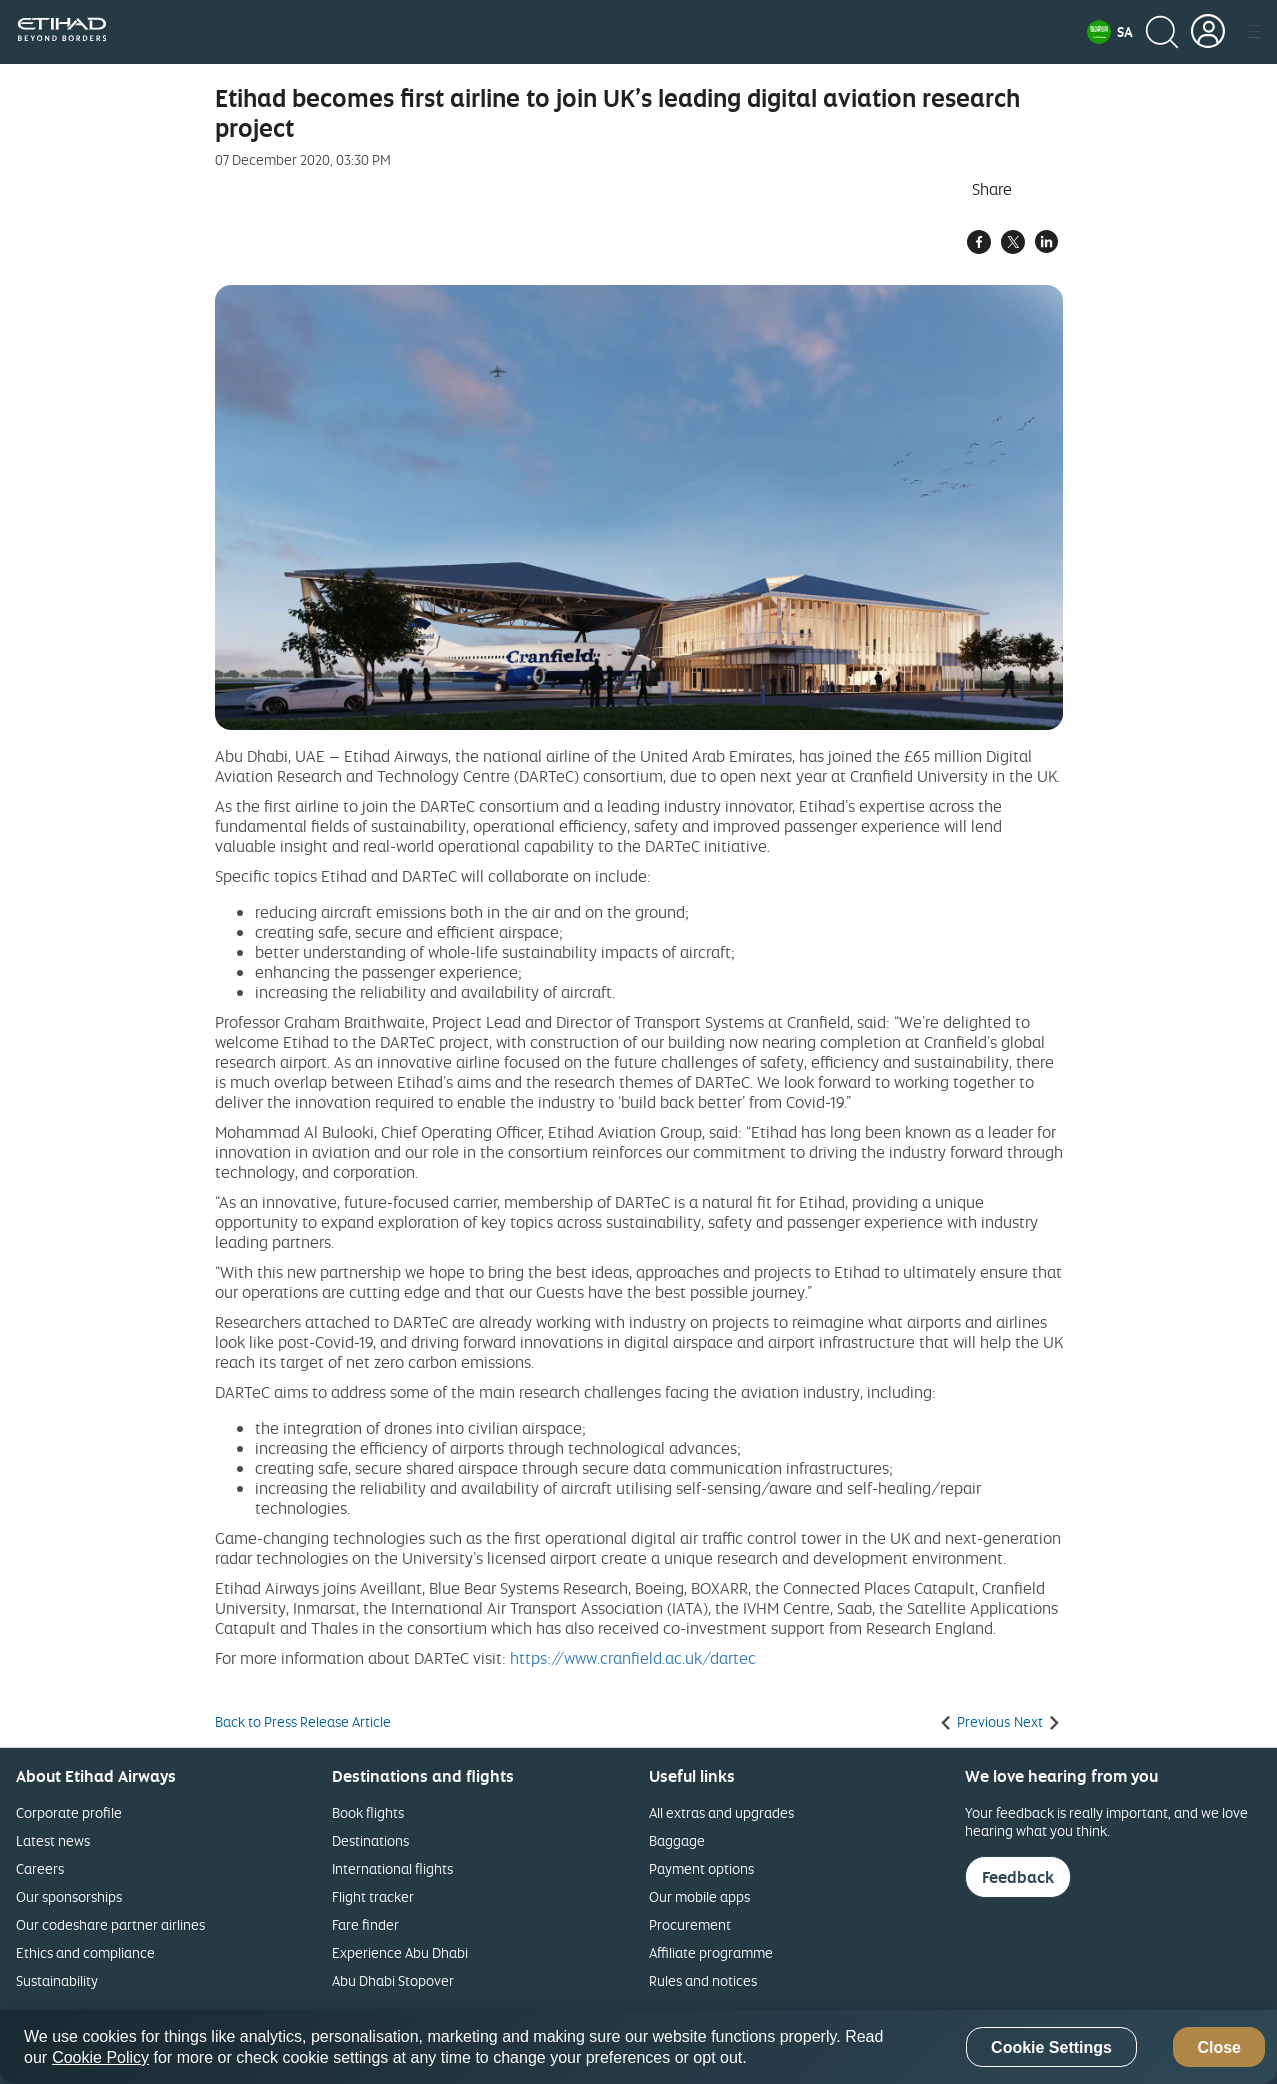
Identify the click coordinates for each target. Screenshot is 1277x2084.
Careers (40, 1868)
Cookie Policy (100, 2057)
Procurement (690, 1924)
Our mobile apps (699, 1896)
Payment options (701, 1868)
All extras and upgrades (721, 1812)
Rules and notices (703, 1980)
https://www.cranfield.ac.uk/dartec (633, 1658)
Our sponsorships (69, 1896)
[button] (1110, 32)
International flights (392, 1868)
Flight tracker (373, 1896)
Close (1219, 2047)
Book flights (368, 1812)
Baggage (677, 1840)
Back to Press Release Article (303, 1722)
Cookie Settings (1051, 2047)
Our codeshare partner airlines (110, 1924)
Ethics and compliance (85, 1952)
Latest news (53, 1840)
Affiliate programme (711, 1952)
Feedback (1018, 1877)
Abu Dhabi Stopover (393, 1980)
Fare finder (365, 1924)
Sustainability (57, 1980)
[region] (638, 2047)
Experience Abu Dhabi (400, 1952)
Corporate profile (69, 1812)
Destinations (370, 1840)
